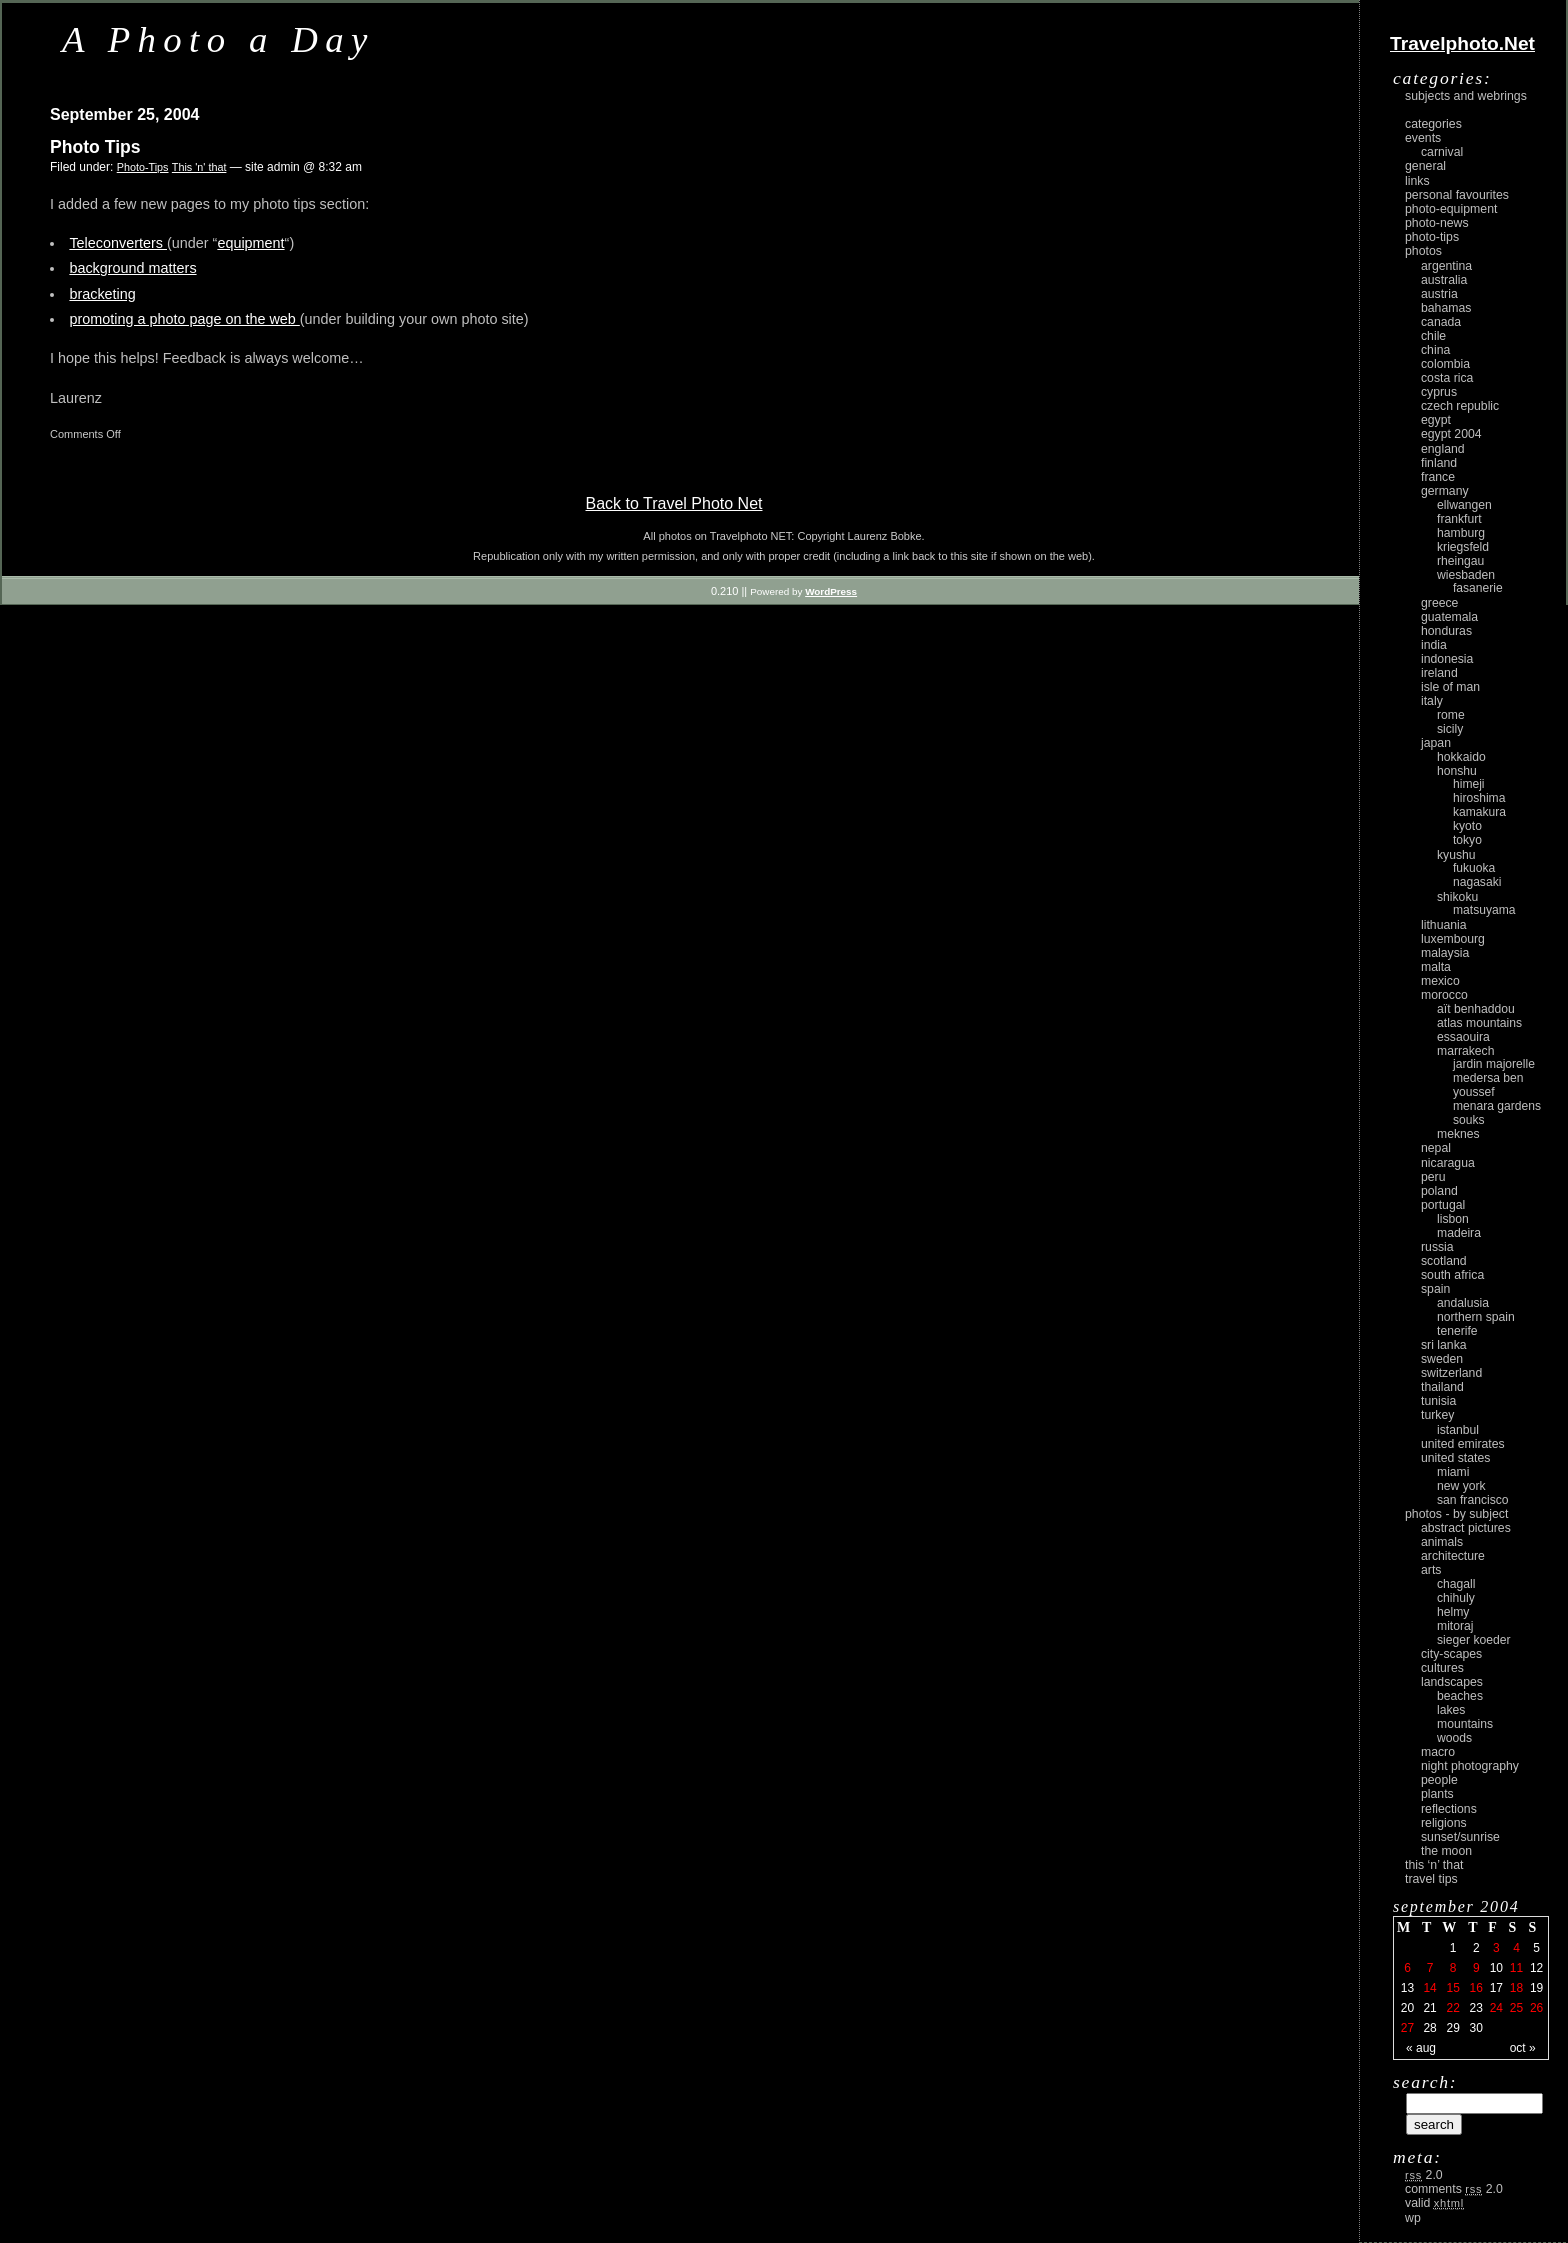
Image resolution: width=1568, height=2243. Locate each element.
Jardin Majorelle (1494, 1064)
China (1435, 350)
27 (1407, 2028)
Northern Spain (1476, 1317)
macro (1438, 1752)
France (1438, 477)
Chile (1433, 336)
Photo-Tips (143, 167)
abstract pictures (1466, 1528)
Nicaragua (1448, 1163)
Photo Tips (95, 147)
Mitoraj (1455, 1626)
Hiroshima (1479, 798)
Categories (1433, 124)
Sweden (1442, 1359)
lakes (1451, 1710)
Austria (1439, 294)
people (1439, 1780)
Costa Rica (1447, 378)
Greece (1439, 603)
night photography (1470, 1766)
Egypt (1436, 420)
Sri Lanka (1444, 1345)
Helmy (1453, 1612)
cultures (1442, 1668)
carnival (1442, 152)
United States (1455, 1458)
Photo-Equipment (1451, 209)
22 (1452, 2008)
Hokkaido (1461, 757)
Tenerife (1457, 1331)
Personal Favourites (1457, 195)
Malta (1436, 967)
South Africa (1452, 1275)
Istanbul (1458, 1430)
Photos (1423, 251)
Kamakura (1479, 812)
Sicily (1450, 729)
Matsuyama (1484, 910)
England (1443, 449)
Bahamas (1446, 308)
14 (1429, 1988)
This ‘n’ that (1434, 1865)
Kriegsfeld (1463, 547)
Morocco (1444, 995)
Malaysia (1445, 953)
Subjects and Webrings (1466, 96)
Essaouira (1463, 1037)
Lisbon (1453, 1219)
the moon (1446, 1851)
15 (1452, 1988)
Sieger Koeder (1474, 1640)
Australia (1444, 280)
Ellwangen (1464, 505)
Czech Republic (1460, 406)
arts (1431, 1570)
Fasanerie (1478, 588)
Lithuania (1444, 925)
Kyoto (1467, 826)
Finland (1439, 463)
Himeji (1469, 784)
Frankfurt (1459, 519)
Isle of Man (1450, 687)
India (1434, 645)
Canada (1441, 322)
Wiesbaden (1466, 575)
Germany (1445, 491)
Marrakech (1465, 1051)
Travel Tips (1431, 1879)
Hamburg (1461, 533)
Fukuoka (1474, 868)
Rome (1451, 715)
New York (1461, 1486)
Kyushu (1456, 855)
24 (1496, 2008)
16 (1476, 1988)
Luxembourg (1453, 939)
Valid (1434, 2203)
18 (1516, 1988)
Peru (1433, 1177)
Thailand (1442, 1387)
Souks (1469, 1120)
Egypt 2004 (1451, 434)
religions (1444, 1823)
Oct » (1523, 2048)
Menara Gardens (1497, 1106)
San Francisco (1473, 1500)
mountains (1465, 1724)
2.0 (1424, 2175)
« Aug (1421, 2048)
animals (1442, 1542)
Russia (1437, 1247)
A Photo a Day (218, 39)
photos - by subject (1456, 1514)
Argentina (1446, 266)
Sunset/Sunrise (1460, 1837)
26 (1536, 2008)
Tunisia (1438, 1401)
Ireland (1439, 673)
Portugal (1443, 1205)
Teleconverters (118, 243)
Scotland (1444, 1261)
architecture (1453, 1556)
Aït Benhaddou (1476, 1009)
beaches (1460, 1696)
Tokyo (1467, 840)
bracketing (102, 294)
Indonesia (1447, 659)
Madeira (1459, 1233)
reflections (1449, 1809)
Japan (1436, 743)
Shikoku (1457, 897)
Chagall (1456, 1584)
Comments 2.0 (1454, 2189)
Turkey (1437, 1415)
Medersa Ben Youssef (1488, 1085)
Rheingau (1460, 561)
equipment (250, 243)
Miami (1453, 1472)
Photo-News (1437, 223)
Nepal (1436, 1148)
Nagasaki (1477, 882)
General (1425, 166)
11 (1516, 1968)
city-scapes (1451, 1654)
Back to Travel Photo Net (674, 503)
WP (1413, 2218)
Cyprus (1439, 392)
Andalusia (1463, 1303)
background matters (132, 268)
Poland (1439, 1191)
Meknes (1458, 1134)
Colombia (1445, 364)
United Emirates (1463, 1444)
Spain (1435, 1289)
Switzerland (1451, 1373)
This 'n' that (199, 167)
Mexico (1440, 981)
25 (1516, 2008)
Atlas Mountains (1479, 1023)
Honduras (1446, 631)
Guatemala (1449, 617)
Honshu (1457, 771)
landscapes (1452, 1682)
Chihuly (1456, 1598)
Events (1423, 138)
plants (1437, 1794)
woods (1454, 1738)
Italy (1432, 701)
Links (1417, 181)
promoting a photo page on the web (184, 319)
